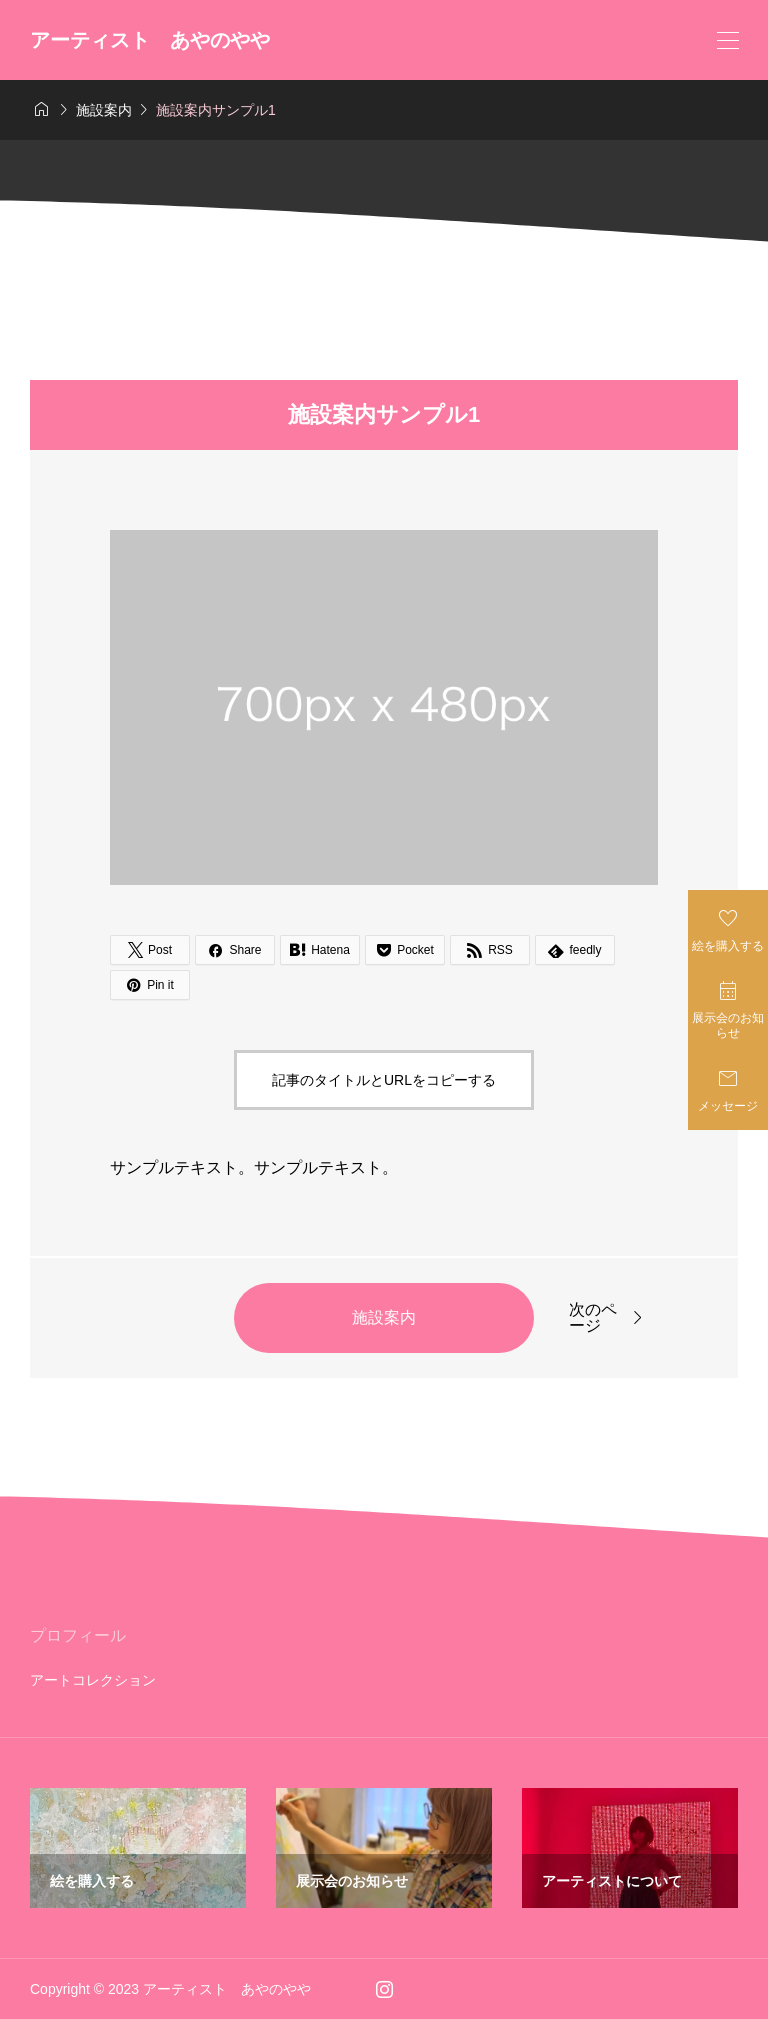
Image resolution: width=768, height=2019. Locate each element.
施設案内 (384, 1317)
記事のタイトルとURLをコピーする (384, 1080)
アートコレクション (93, 1680)
